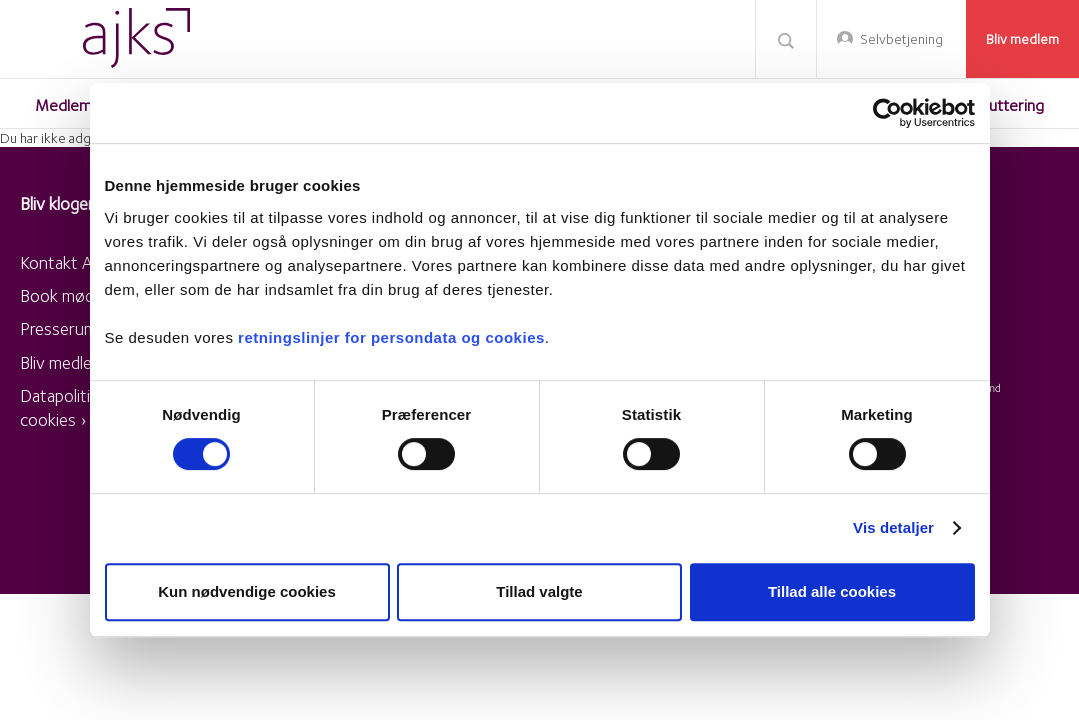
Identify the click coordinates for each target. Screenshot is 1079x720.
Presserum (58, 328)
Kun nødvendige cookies (247, 591)
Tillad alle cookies (832, 591)
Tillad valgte (539, 591)
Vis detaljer (893, 527)
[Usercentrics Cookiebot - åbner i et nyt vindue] (887, 113)
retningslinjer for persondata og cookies (391, 337)
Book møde (61, 295)
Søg (786, 40)
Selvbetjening (901, 39)
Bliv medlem (1022, 39)
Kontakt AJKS (69, 262)
